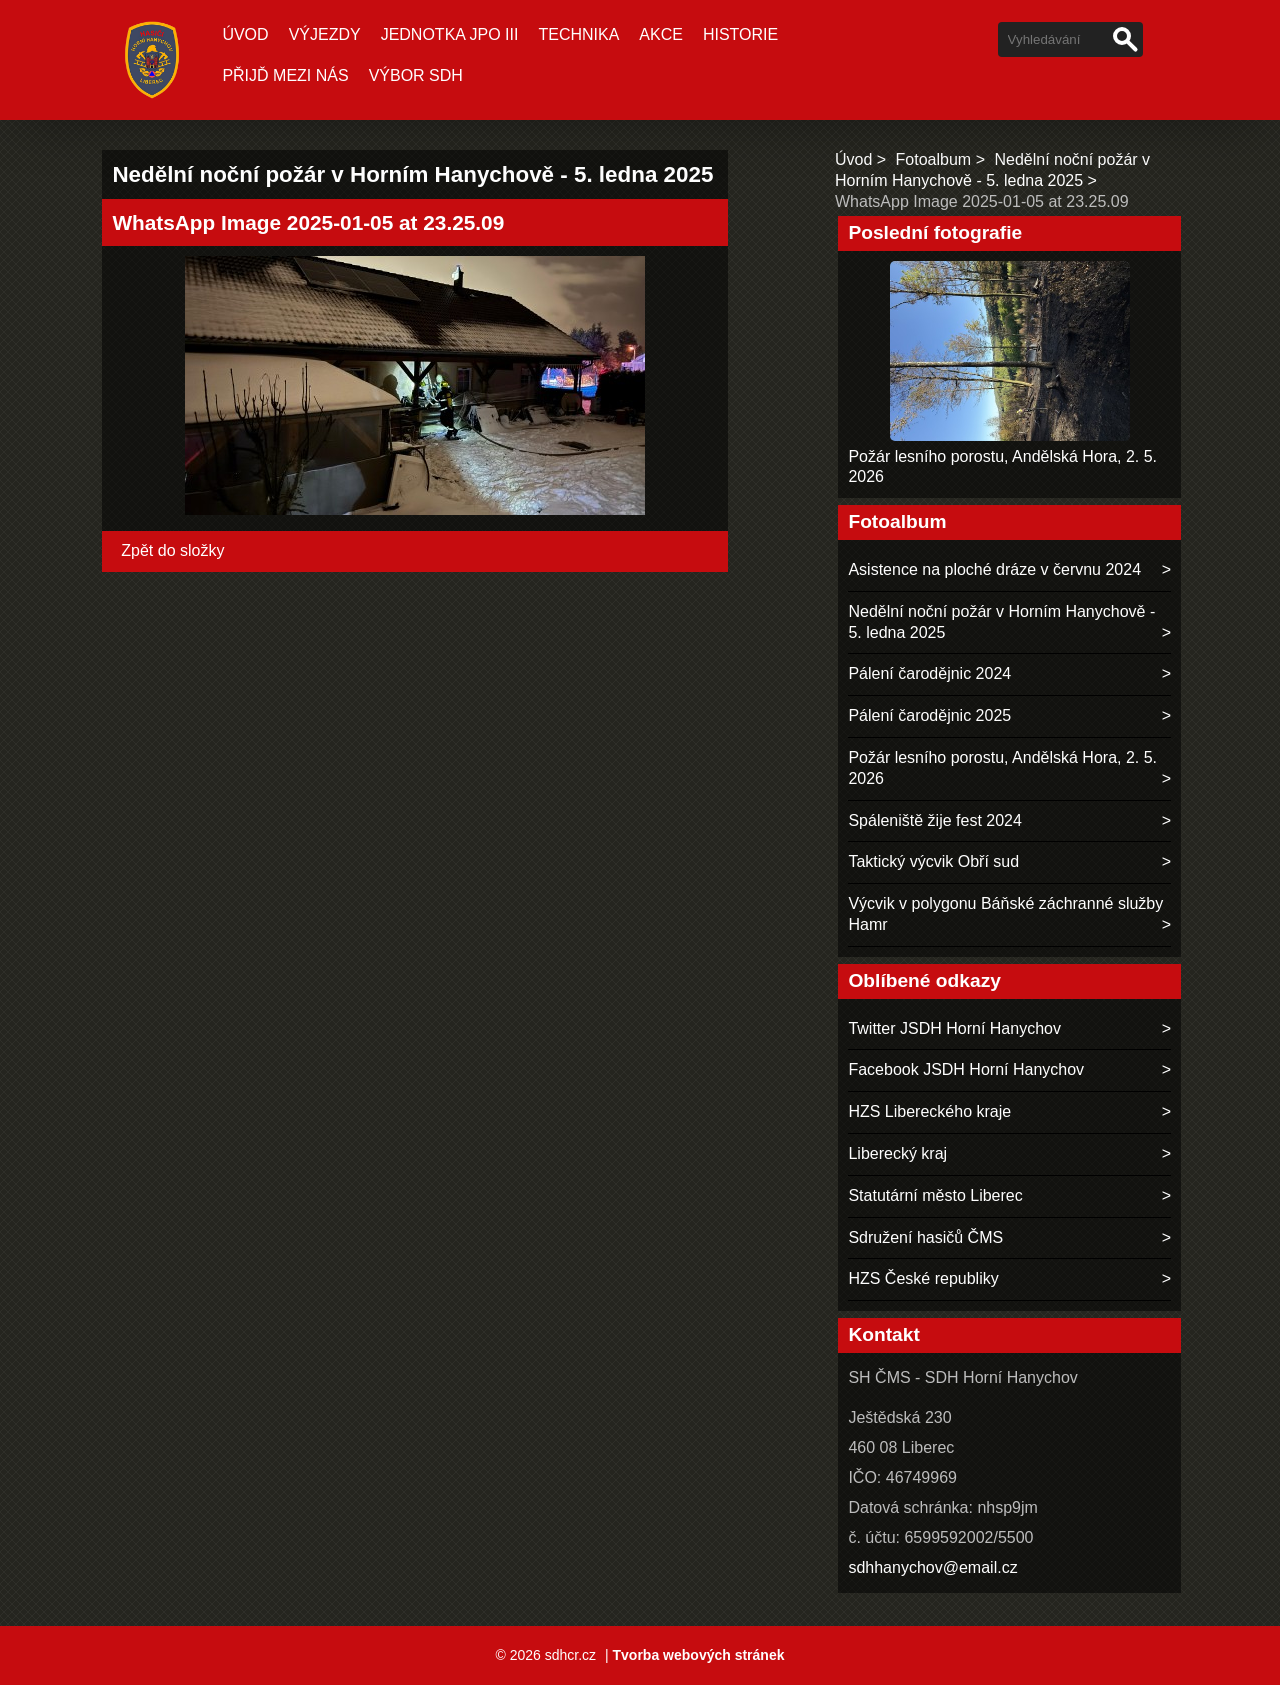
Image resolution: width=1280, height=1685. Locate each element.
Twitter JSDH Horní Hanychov (954, 1028)
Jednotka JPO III (450, 34)
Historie (740, 34)
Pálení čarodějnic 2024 (929, 673)
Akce (661, 34)
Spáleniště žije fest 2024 (934, 820)
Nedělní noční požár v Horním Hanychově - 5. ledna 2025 (1001, 622)
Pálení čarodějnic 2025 (929, 715)
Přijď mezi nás (285, 75)
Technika (578, 34)
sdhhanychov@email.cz (932, 1567)
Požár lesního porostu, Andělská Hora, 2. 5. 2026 (1002, 768)
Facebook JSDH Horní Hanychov (966, 1069)
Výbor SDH (416, 75)
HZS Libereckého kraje (929, 1111)
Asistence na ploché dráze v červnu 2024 (994, 569)
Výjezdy (325, 34)
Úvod (245, 34)
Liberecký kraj (897, 1153)
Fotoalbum (934, 159)
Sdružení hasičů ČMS (925, 1237)
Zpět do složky (172, 550)
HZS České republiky (923, 1278)
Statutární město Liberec (935, 1195)
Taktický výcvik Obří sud (933, 861)
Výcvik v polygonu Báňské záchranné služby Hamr (1005, 914)
